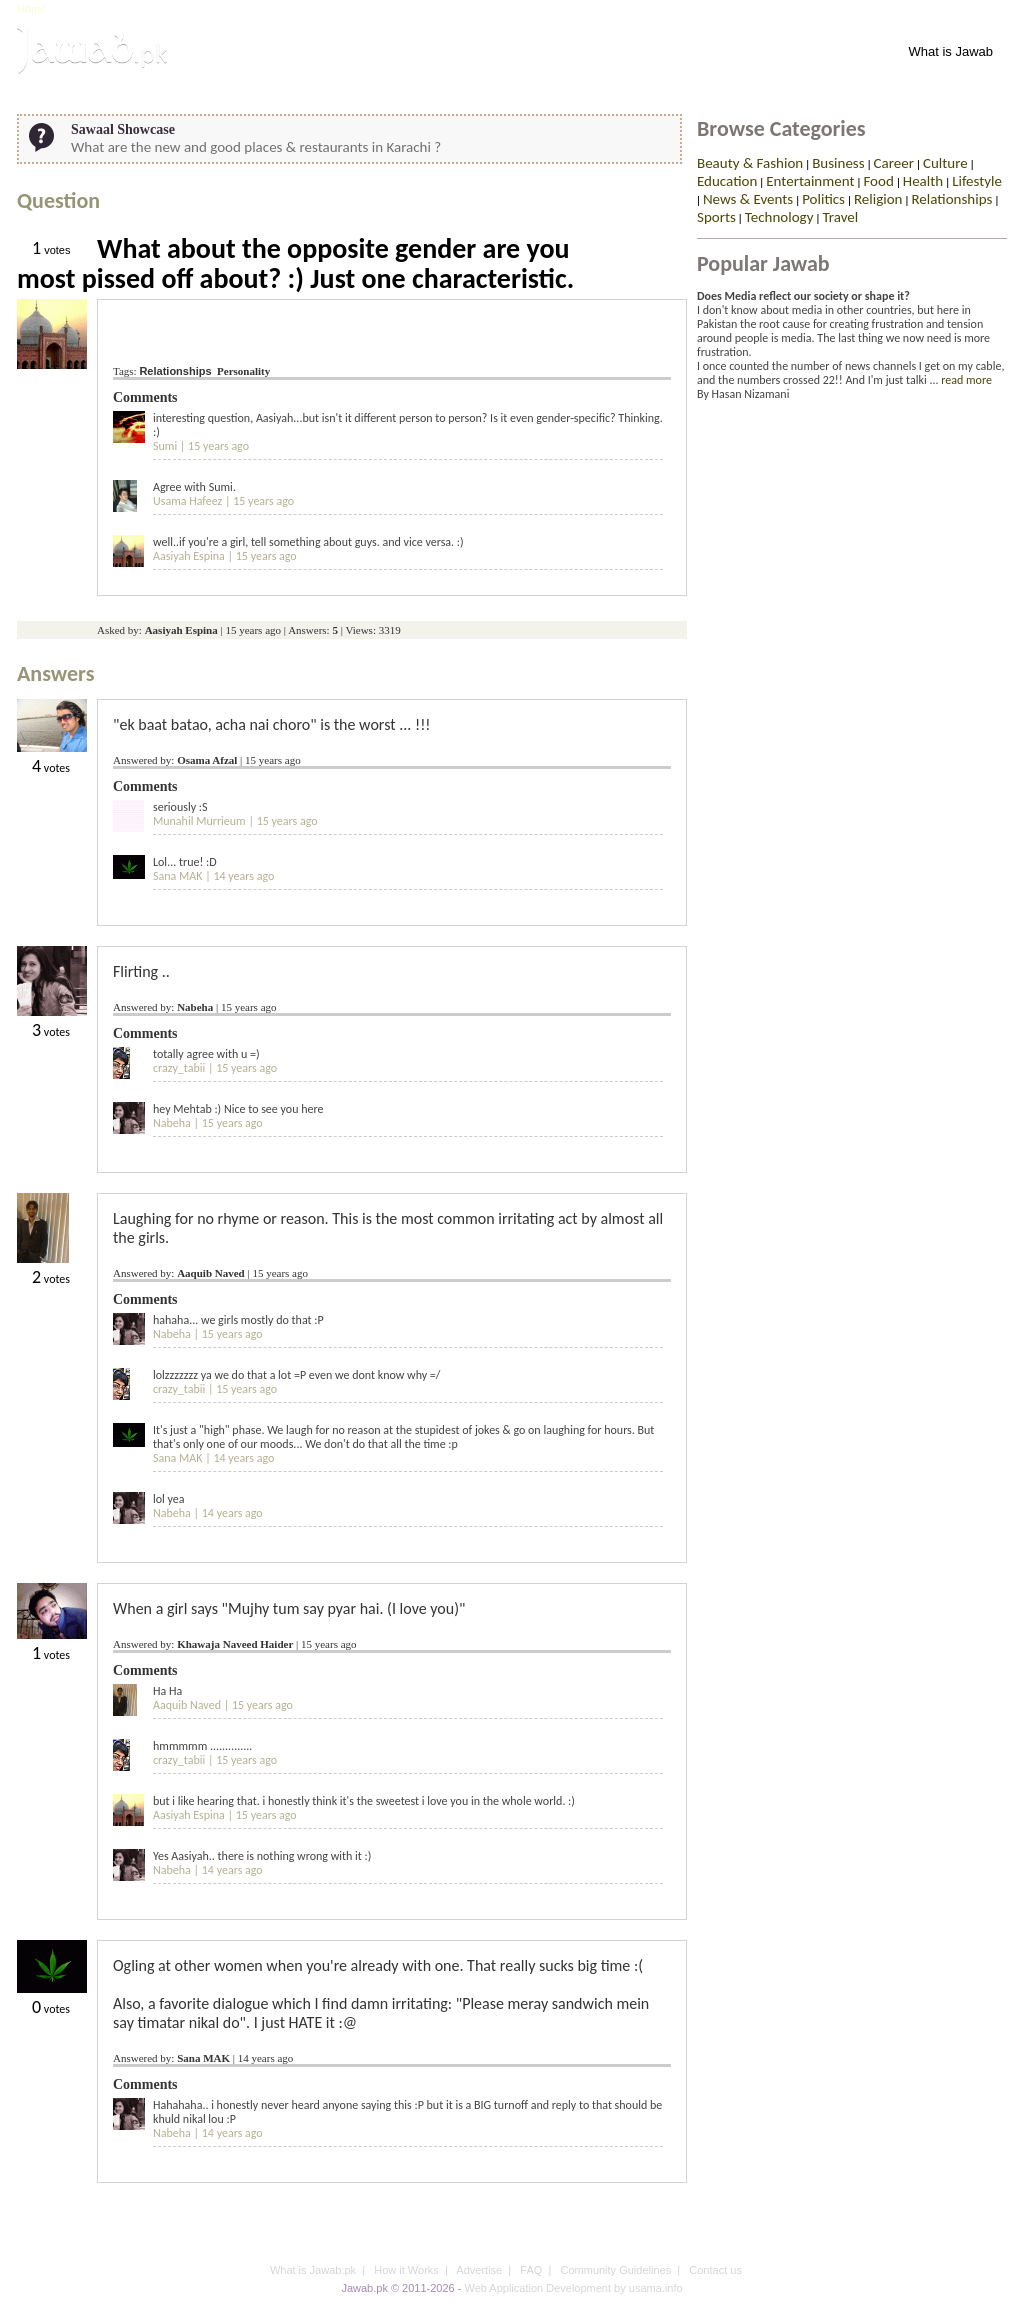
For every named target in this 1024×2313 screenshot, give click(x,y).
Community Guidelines (616, 2270)
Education (727, 181)
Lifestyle (977, 181)
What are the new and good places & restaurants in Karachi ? (256, 147)
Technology (779, 217)
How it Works (406, 2270)
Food (878, 181)
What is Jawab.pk (313, 2270)
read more (966, 380)
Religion (878, 199)
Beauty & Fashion (750, 163)
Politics (823, 199)
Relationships (175, 371)
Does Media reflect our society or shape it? (803, 296)
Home (31, 9)
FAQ (531, 2270)
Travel (840, 217)
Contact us (715, 2270)
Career (894, 163)
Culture (945, 163)
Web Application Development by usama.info (573, 2288)
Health (923, 181)
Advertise (479, 2270)
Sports (716, 217)
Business (838, 163)
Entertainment (810, 181)
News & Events (748, 199)
